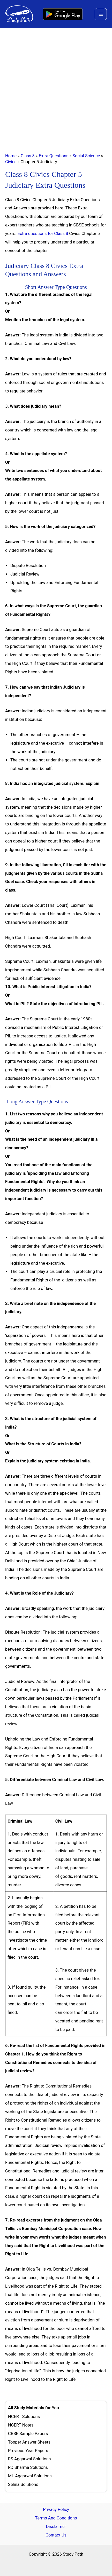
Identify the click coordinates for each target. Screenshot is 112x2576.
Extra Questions (54, 155)
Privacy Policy (56, 2509)
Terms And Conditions (56, 2518)
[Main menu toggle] (101, 14)
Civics (11, 161)
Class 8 (28, 155)
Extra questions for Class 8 (43, 233)
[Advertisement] (56, 87)
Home (11, 155)
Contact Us (56, 2535)
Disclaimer (56, 2526)
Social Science (86, 155)
